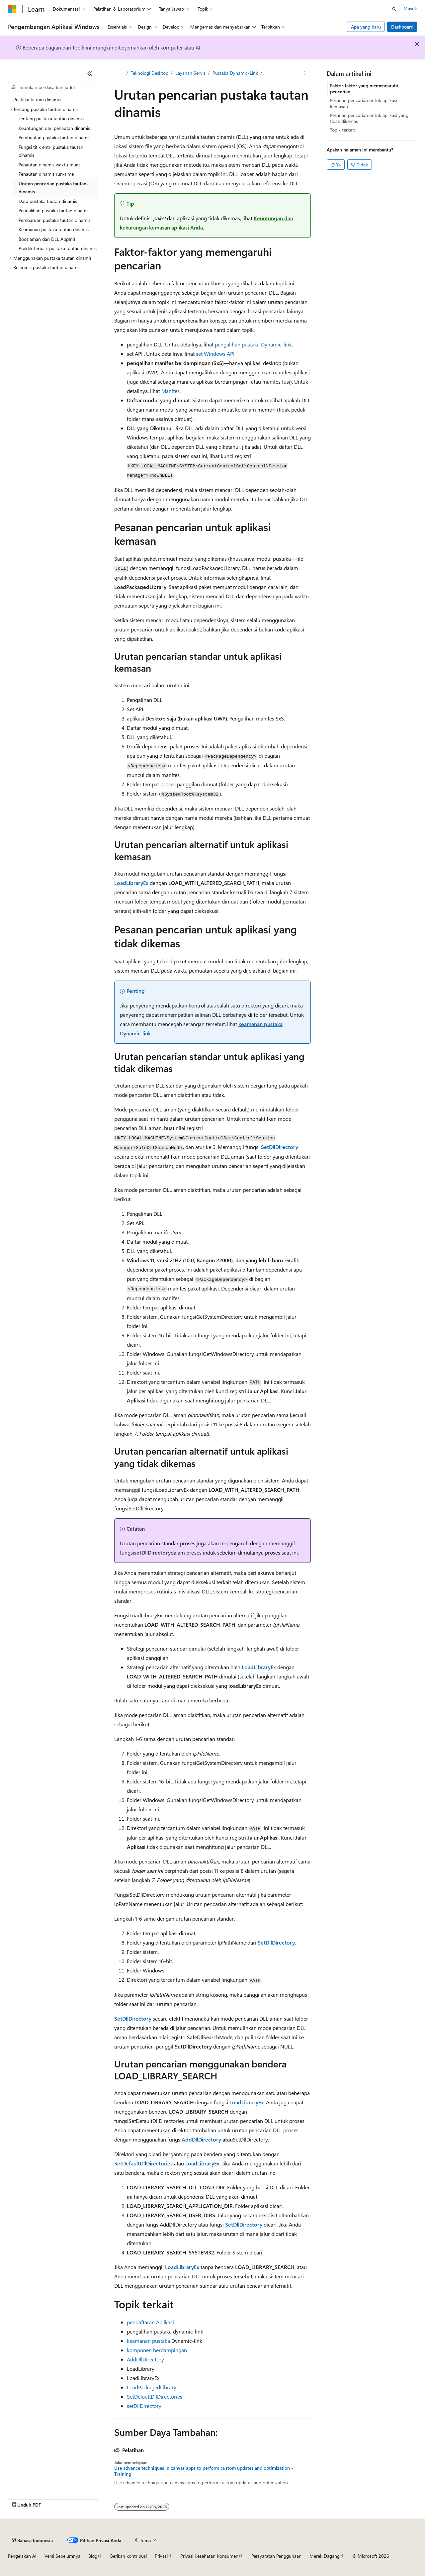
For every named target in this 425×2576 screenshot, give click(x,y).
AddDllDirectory (145, 2359)
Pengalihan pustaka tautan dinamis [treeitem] (54, 210)
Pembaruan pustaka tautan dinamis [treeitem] (54, 220)
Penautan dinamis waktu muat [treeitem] (49, 164)
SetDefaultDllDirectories (154, 2396)
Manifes (170, 390)
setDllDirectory (152, 1552)
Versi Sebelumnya (62, 2556)
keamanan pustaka (148, 2340)
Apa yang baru (366, 27)
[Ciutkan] (90, 73)
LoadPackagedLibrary (151, 2387)
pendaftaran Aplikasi (150, 2322)
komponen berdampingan (157, 2349)
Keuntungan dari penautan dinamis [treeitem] (54, 128)
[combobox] (53, 87)
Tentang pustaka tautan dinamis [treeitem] (51, 118)
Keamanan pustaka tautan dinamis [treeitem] (54, 229)
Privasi (161, 2556)
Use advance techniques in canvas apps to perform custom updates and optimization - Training (203, 2471)
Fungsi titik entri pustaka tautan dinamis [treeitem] (51, 151)
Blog (92, 2556)
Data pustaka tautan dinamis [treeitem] (48, 201)
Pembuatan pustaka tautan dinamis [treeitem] (54, 137)
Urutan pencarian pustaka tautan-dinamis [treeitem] (53, 187)
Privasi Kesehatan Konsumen (209, 2556)
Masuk (410, 8)
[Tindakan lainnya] (305, 73)
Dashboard (402, 27)
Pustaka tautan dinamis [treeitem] (37, 99)
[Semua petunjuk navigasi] (120, 73)
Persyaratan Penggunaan (276, 2556)
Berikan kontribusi (128, 2556)
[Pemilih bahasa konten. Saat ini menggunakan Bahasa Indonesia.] (32, 2540)
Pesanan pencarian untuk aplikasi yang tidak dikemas (369, 118)
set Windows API (215, 353)
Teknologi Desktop (149, 73)
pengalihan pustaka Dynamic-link (253, 344)
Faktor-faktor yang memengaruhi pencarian (364, 88)
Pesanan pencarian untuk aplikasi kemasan (363, 103)
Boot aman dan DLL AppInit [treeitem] (47, 239)
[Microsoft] (12, 9)
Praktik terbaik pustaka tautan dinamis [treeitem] (58, 248)
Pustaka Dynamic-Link (235, 73)
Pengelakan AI (22, 2556)
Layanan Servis (190, 73)
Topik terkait (342, 130)
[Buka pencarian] (394, 9)
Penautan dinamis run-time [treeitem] (46, 174)
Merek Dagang (324, 2556)
